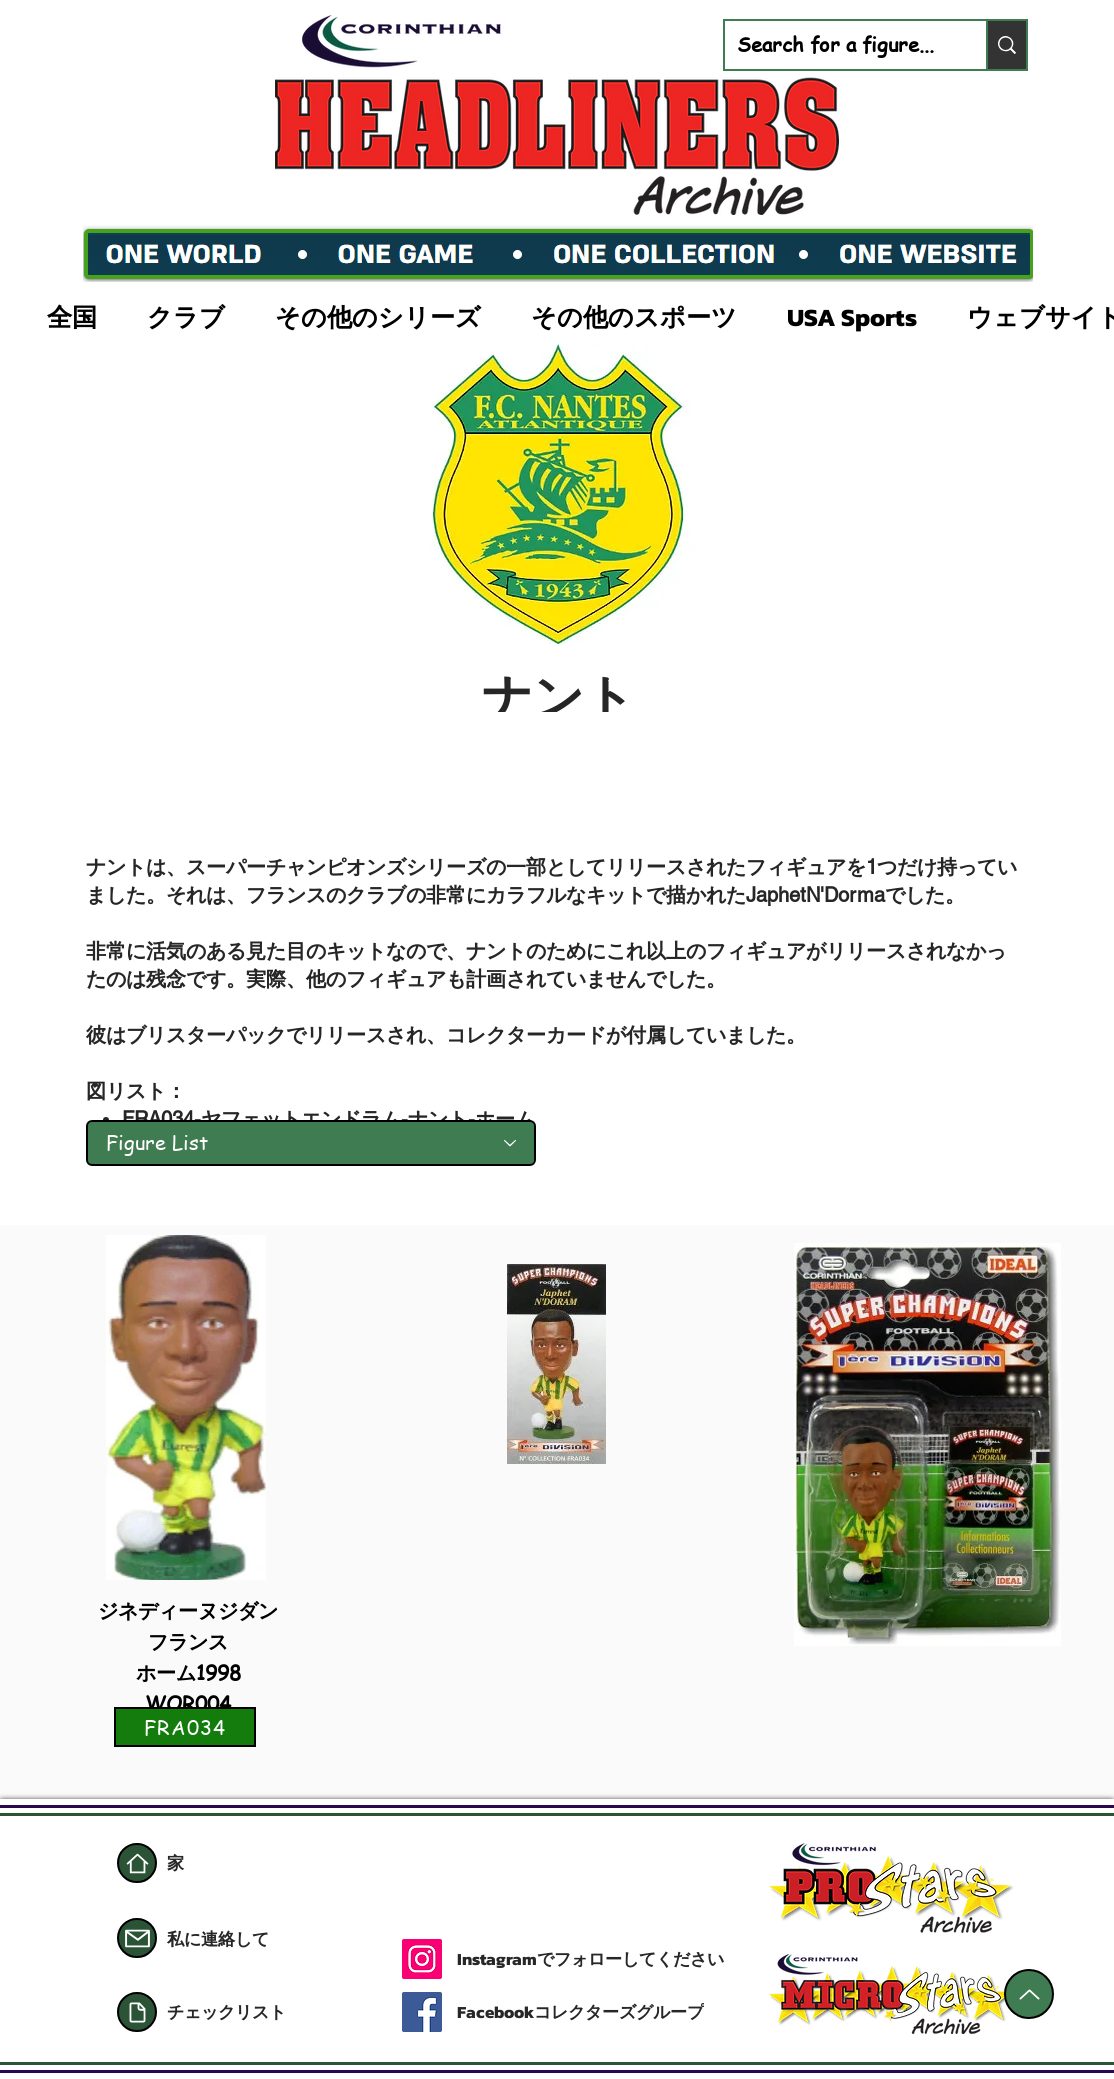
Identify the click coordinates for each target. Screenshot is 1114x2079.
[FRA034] (185, 1727)
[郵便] (137, 1938)
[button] (82, 315)
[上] (1029, 1994)
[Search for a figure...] (840, 45)
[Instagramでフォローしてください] (619, 1959)
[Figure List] (311, 1143)
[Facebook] (422, 2012)
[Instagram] (422, 1959)
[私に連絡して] (238, 1939)
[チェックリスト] (262, 2012)
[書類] (137, 2012)
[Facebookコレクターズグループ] (582, 2012)
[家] (137, 1863)
